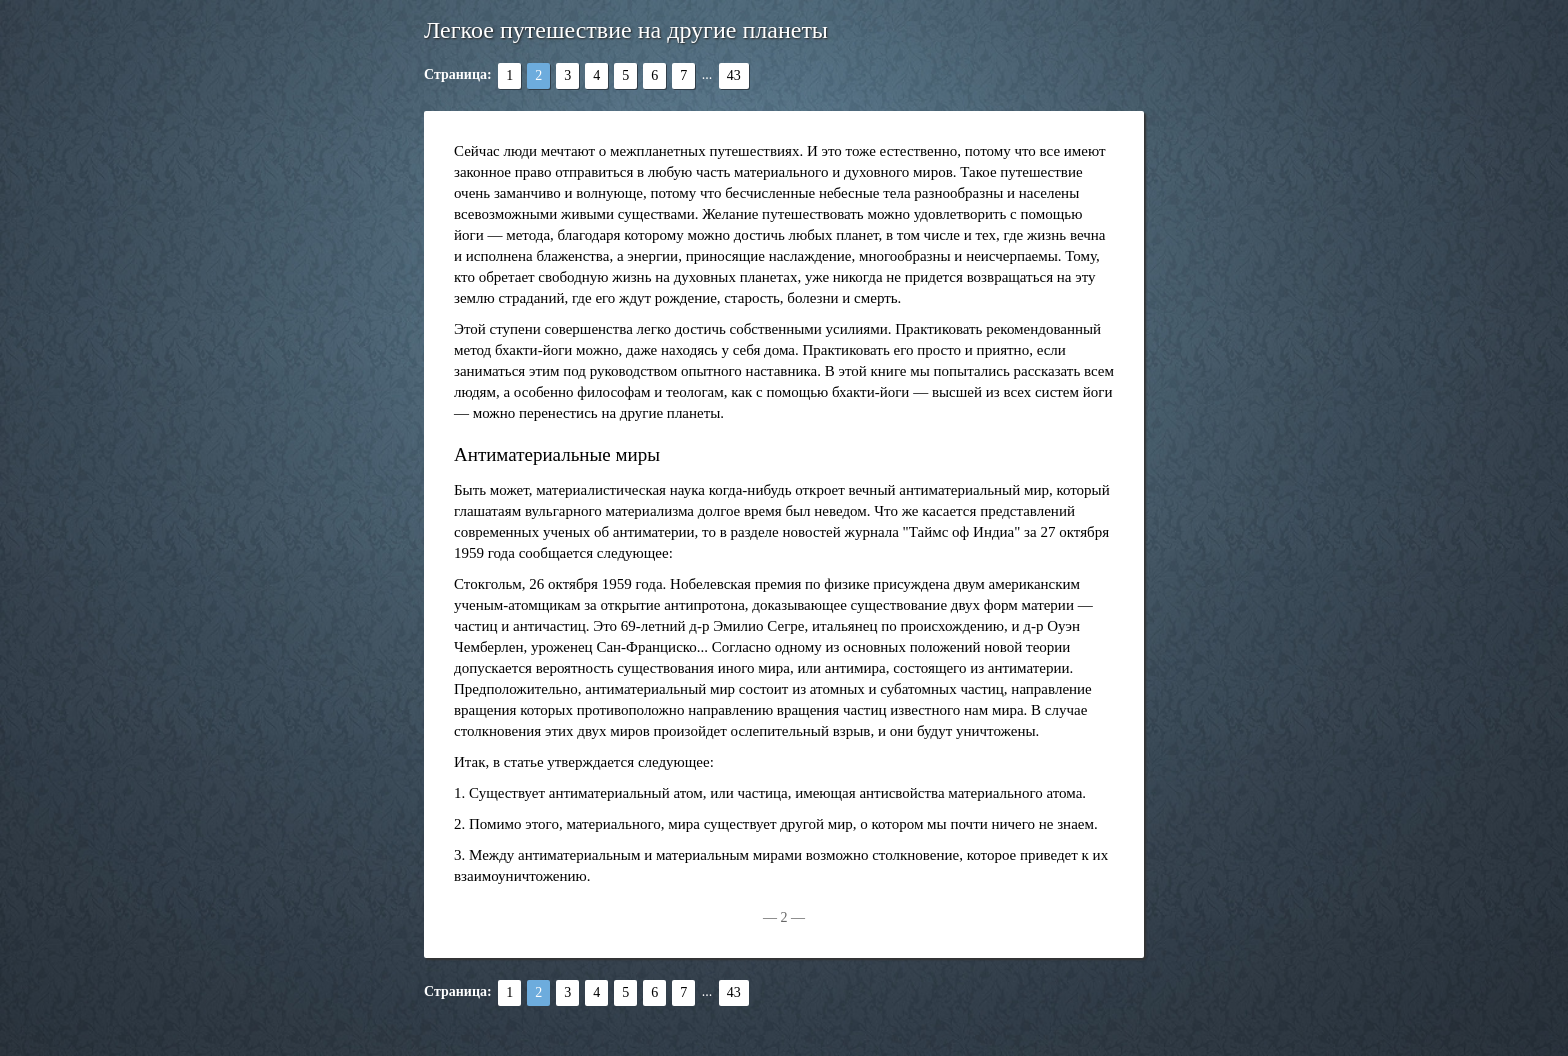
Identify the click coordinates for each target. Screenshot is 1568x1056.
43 (734, 75)
